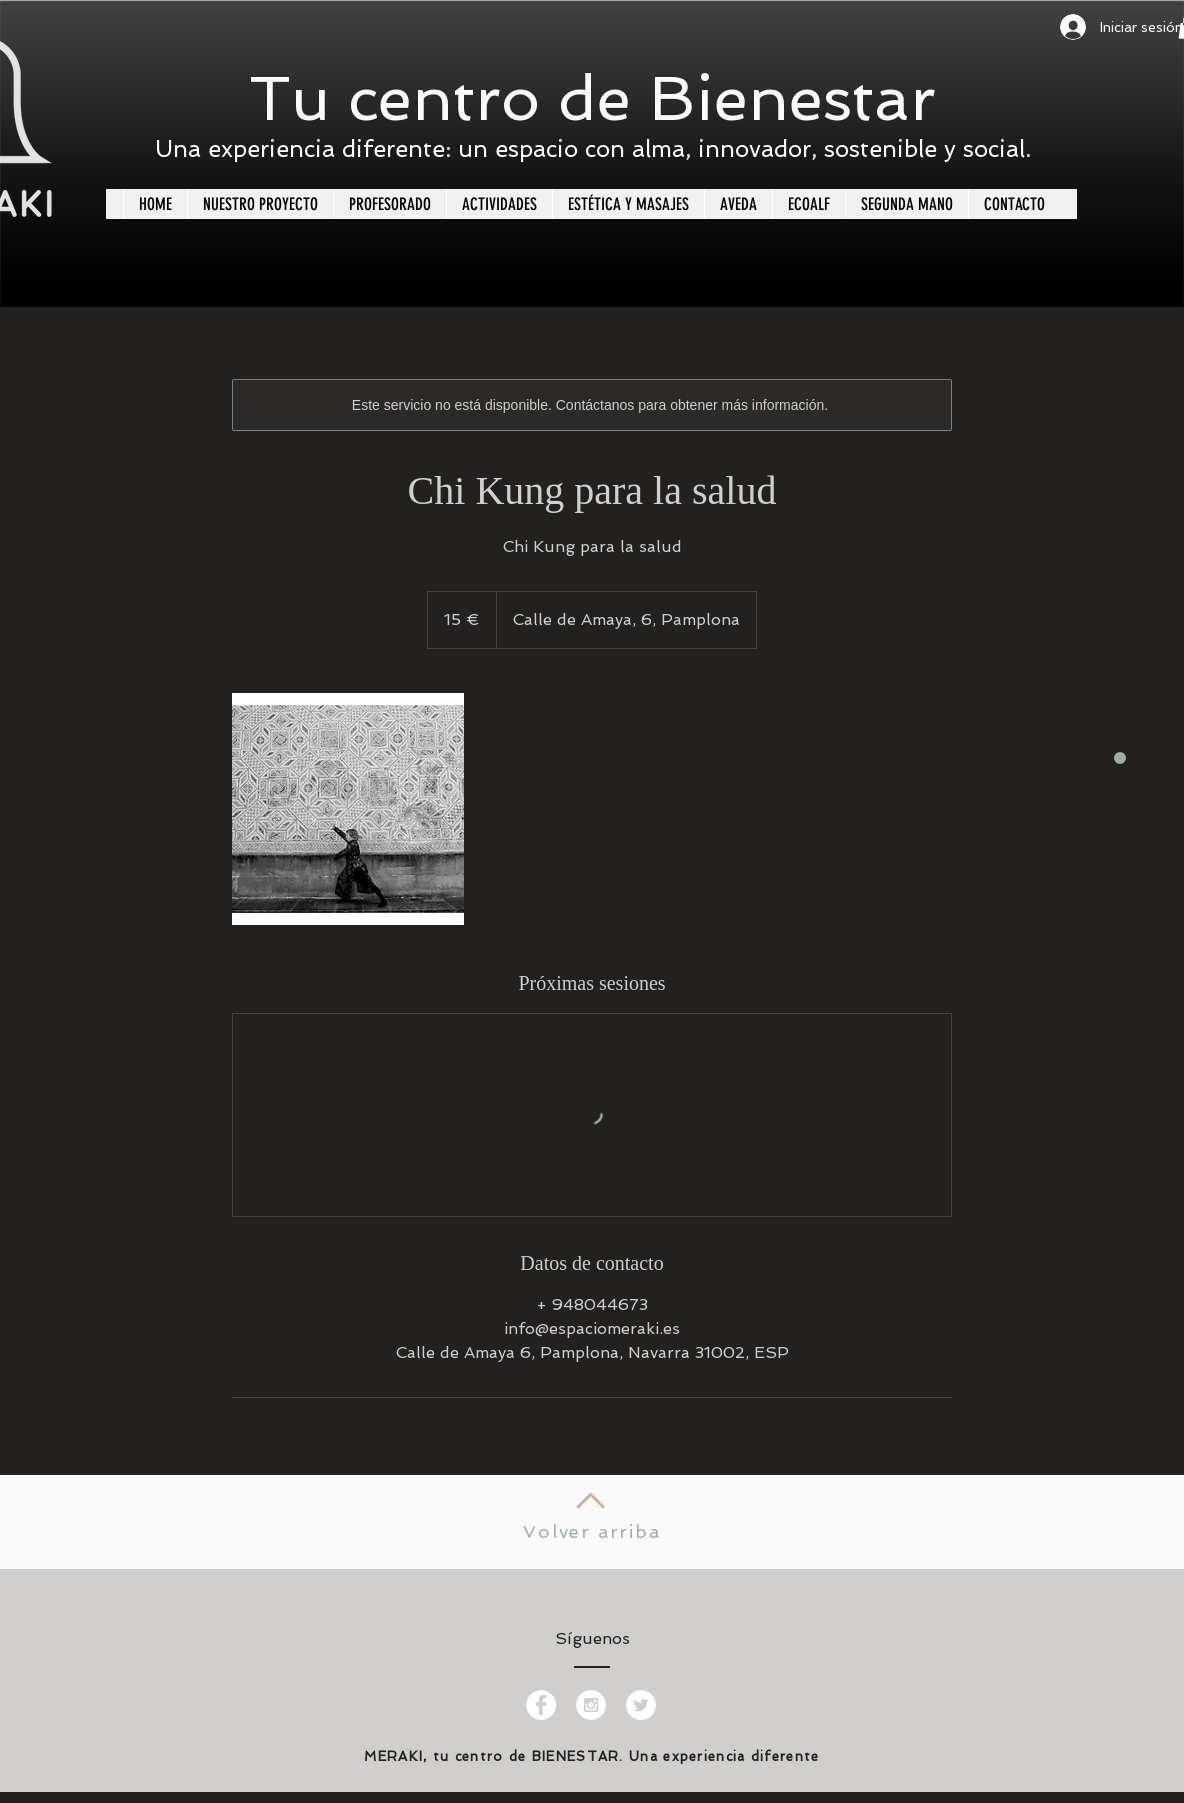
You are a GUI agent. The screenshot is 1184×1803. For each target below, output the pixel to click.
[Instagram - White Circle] (591, 1705)
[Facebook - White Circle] (541, 1705)
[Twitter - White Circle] (641, 1705)
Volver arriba (591, 1531)
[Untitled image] (348, 809)
